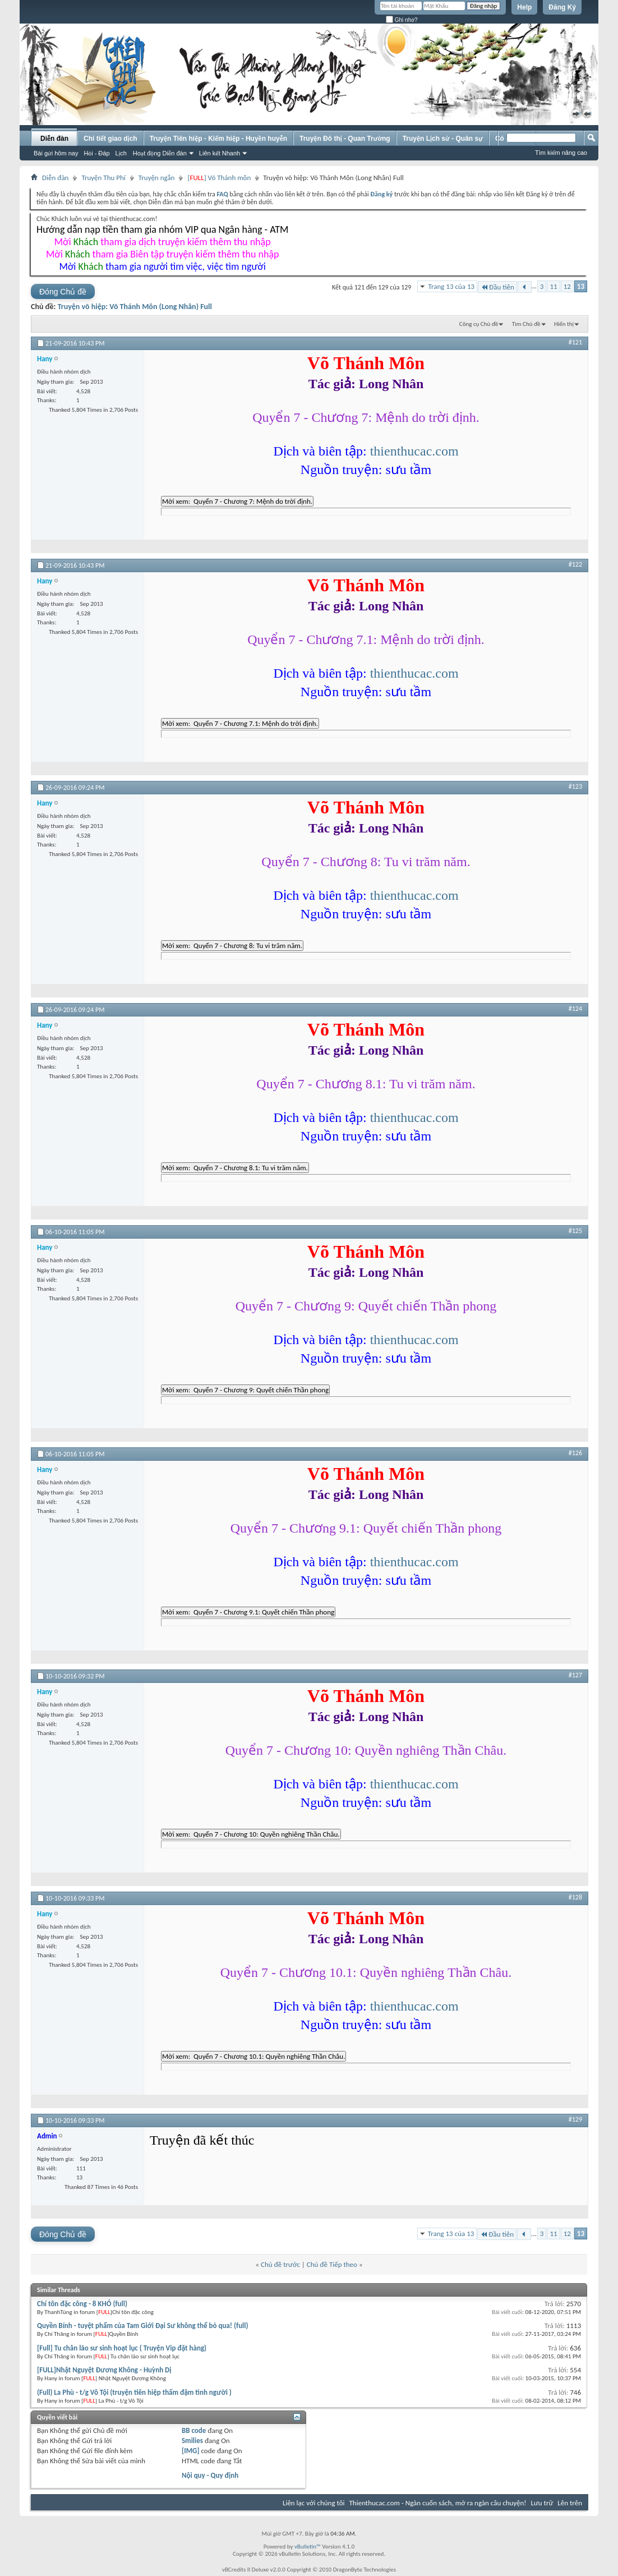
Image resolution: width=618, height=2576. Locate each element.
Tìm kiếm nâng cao (561, 152)
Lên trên (569, 2503)
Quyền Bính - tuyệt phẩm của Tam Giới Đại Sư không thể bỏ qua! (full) (142, 2325)
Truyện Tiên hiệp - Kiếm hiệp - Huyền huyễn (218, 138)
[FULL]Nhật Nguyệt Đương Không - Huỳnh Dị (104, 2370)
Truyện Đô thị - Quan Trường (344, 138)
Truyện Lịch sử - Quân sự (443, 138)
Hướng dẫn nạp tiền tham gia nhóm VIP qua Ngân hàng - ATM (162, 229)
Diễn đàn (54, 138)
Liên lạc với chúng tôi (314, 2503)
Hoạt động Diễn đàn (160, 153)
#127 (575, 1675)
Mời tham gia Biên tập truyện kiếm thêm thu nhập (162, 254)
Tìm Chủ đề (526, 324)
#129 (575, 2119)
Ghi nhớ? (402, 20)
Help (524, 7)
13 (580, 286)
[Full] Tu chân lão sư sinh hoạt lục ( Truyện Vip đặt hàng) (121, 2348)
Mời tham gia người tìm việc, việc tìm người (162, 266)
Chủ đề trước (280, 2264)
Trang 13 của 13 (451, 286)
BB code (194, 2430)
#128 (575, 1897)
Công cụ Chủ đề (478, 324)
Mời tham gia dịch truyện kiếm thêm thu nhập (162, 242)
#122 (575, 564)
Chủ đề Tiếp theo (332, 2264)
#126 (575, 1453)
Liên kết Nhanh (219, 153)
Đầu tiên (497, 287)
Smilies (192, 2440)
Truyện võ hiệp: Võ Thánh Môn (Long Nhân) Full (135, 306)
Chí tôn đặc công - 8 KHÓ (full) (82, 2303)
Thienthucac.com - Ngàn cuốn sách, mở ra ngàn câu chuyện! (438, 2503)
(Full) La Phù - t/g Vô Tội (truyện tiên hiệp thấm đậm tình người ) (134, 2392)
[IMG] (191, 2450)
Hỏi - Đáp (96, 153)
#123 (575, 786)
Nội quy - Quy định (210, 2475)
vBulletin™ (307, 2546)
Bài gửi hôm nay (56, 153)
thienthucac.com (414, 451)
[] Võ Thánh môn (219, 177)
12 (567, 286)
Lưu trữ (542, 2503)
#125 (575, 1231)
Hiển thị (564, 324)
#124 (575, 1009)
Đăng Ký (562, 7)
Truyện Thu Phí (103, 177)
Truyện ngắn (157, 177)
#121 (575, 342)
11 (553, 286)
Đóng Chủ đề (62, 291)
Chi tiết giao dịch (110, 138)
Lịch (121, 153)
